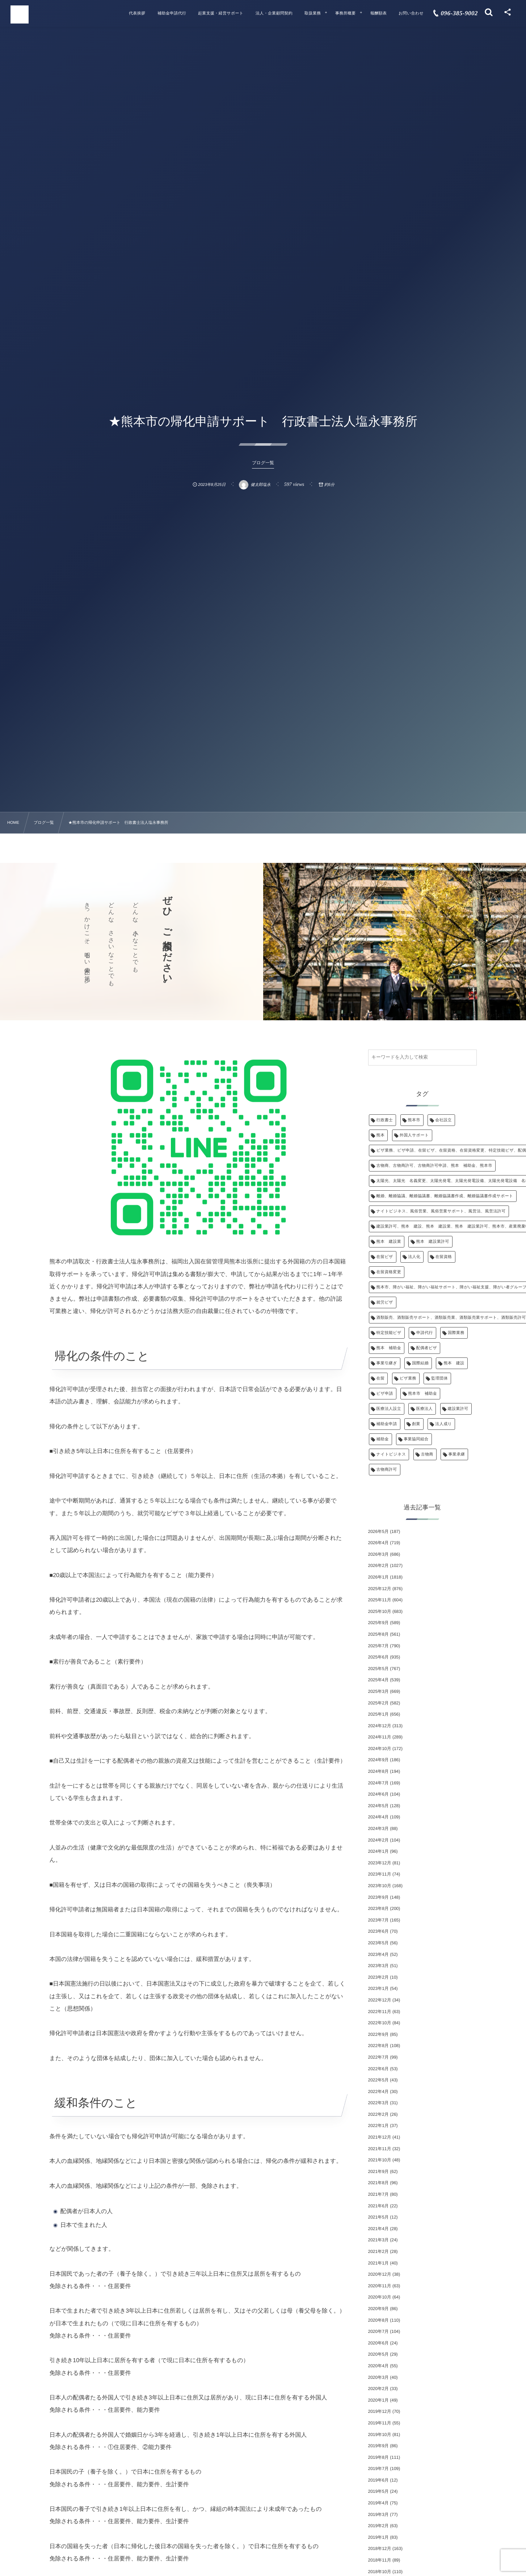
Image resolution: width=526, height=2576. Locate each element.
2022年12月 (379, 2000)
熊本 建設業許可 (432, 1242)
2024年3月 (378, 1828)
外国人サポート (414, 1135)
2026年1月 (378, 1577)
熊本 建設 (453, 1363)
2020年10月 (379, 2297)
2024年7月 (378, 1782)
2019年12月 (379, 2411)
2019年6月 (378, 2480)
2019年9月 (378, 2445)
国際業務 (456, 1333)
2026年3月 (378, 1554)
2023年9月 (378, 1897)
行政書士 (384, 1120)
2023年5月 (378, 1942)
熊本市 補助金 (422, 1393)
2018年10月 (379, 2571)
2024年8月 (378, 1771)
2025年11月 (379, 1599)
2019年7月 (378, 2468)
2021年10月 (379, 2159)
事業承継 (456, 1454)
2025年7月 (378, 1645)
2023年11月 (379, 1874)
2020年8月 (378, 2320)
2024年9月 (378, 1759)
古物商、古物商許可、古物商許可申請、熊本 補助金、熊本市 (434, 1166)
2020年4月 (378, 2365)
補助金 (382, 1439)
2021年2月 (378, 2251)
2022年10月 (379, 2022)
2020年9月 (378, 2308)
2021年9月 (378, 2171)
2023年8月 (378, 1908)
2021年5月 (378, 2217)
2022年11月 (379, 2011)
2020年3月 (378, 2377)
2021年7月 (378, 2194)
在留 (380, 1378)
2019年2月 (378, 2525)
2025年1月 (378, 1714)
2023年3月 (378, 1965)
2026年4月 (378, 1542)
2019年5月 (378, 2491)
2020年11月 (379, 2285)
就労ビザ (384, 1302)
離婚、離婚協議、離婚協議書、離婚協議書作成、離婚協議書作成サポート (444, 1196)
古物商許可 (386, 1469)
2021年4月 (378, 2228)
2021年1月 (378, 2263)
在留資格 (443, 1257)
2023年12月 (379, 1862)
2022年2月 (378, 2114)
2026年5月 (378, 1531)
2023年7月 (378, 1920)
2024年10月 (379, 1748)
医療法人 (424, 1409)
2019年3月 (378, 2514)
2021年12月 (379, 2137)
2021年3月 (378, 2239)
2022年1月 (378, 2125)
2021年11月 (379, 2148)
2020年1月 (378, 2400)
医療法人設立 (388, 1409)
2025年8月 (378, 1634)
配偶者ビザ (426, 1348)
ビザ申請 (384, 1393)
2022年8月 (378, 2045)
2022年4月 (378, 2091)
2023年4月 (378, 1954)
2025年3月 (378, 1691)
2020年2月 (378, 2388)
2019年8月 (378, 2457)
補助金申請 (386, 1424)
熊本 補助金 (388, 1348)
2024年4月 (378, 1816)
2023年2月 (378, 1977)
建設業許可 (458, 1409)
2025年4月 (378, 1679)
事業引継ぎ (386, 1363)
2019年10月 (379, 2434)
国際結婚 (420, 1363)
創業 (416, 1424)
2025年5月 (378, 1668)
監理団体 (439, 1378)
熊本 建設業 (388, 1242)
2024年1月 (378, 1851)
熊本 (380, 1135)
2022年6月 (378, 2068)
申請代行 (424, 1333)
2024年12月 (379, 1725)
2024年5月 (378, 1805)
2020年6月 (378, 2343)
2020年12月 (379, 2274)
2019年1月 (378, 2537)
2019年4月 (378, 2502)
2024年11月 (379, 1737)
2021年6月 (378, 2205)
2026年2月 (378, 1565)
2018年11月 (379, 2560)
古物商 (427, 1454)
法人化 (414, 1257)
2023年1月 (378, 1988)
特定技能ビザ (388, 1333)
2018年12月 (379, 2548)
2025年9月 (378, 1622)
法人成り (443, 1424)
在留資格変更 (388, 1272)
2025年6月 (378, 1657)
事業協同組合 (416, 1439)
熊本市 (414, 1120)
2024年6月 (378, 1794)
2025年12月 (379, 1588)
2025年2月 (378, 1703)
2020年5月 (378, 2354)
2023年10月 (379, 1885)
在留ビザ (384, 1257)
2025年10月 (379, 1611)
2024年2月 (378, 1840)
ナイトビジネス (391, 1454)
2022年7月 (378, 2057)
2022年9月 (378, 2034)
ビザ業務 (408, 1378)
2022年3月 (378, 2102)
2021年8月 (378, 2182)
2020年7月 (378, 2331)
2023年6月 (378, 1931)
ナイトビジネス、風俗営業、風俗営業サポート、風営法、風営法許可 (441, 1211)
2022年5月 (378, 2080)
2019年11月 (379, 2422)
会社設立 (443, 1120)
